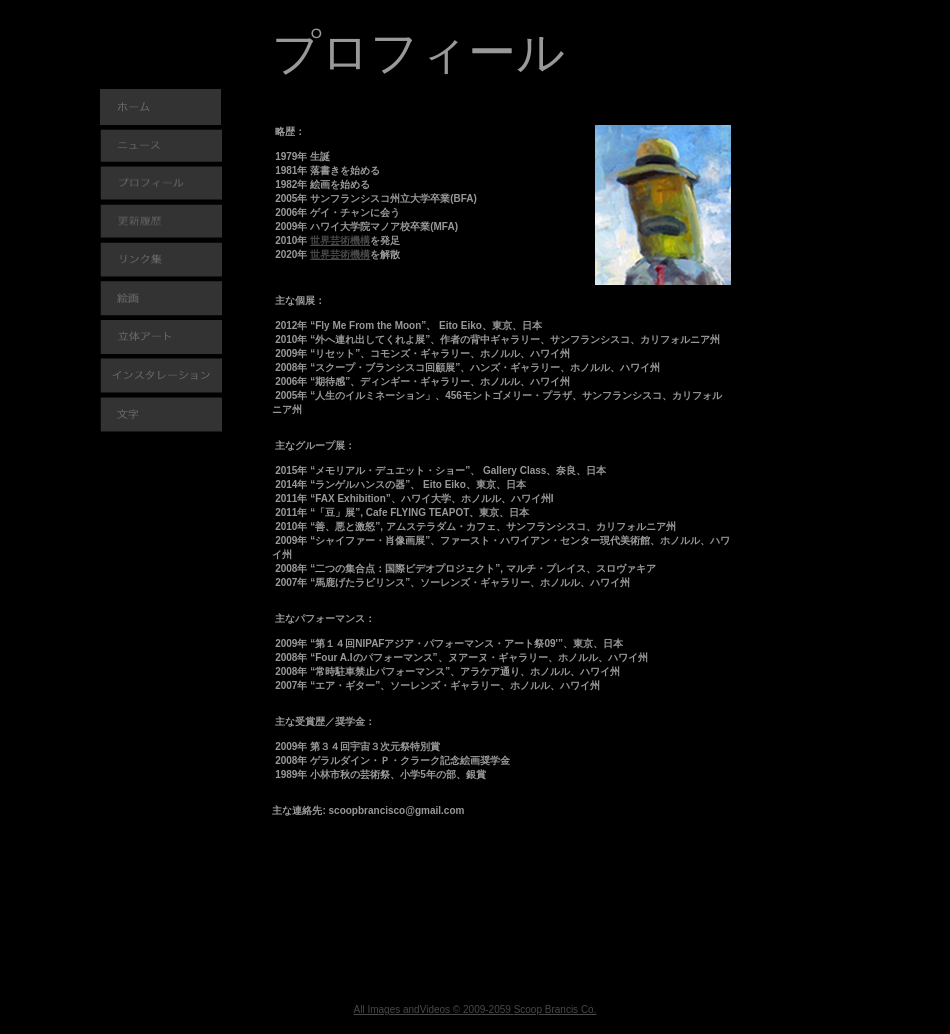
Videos (435, 1009)
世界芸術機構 (340, 240)
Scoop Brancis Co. (555, 1009)
